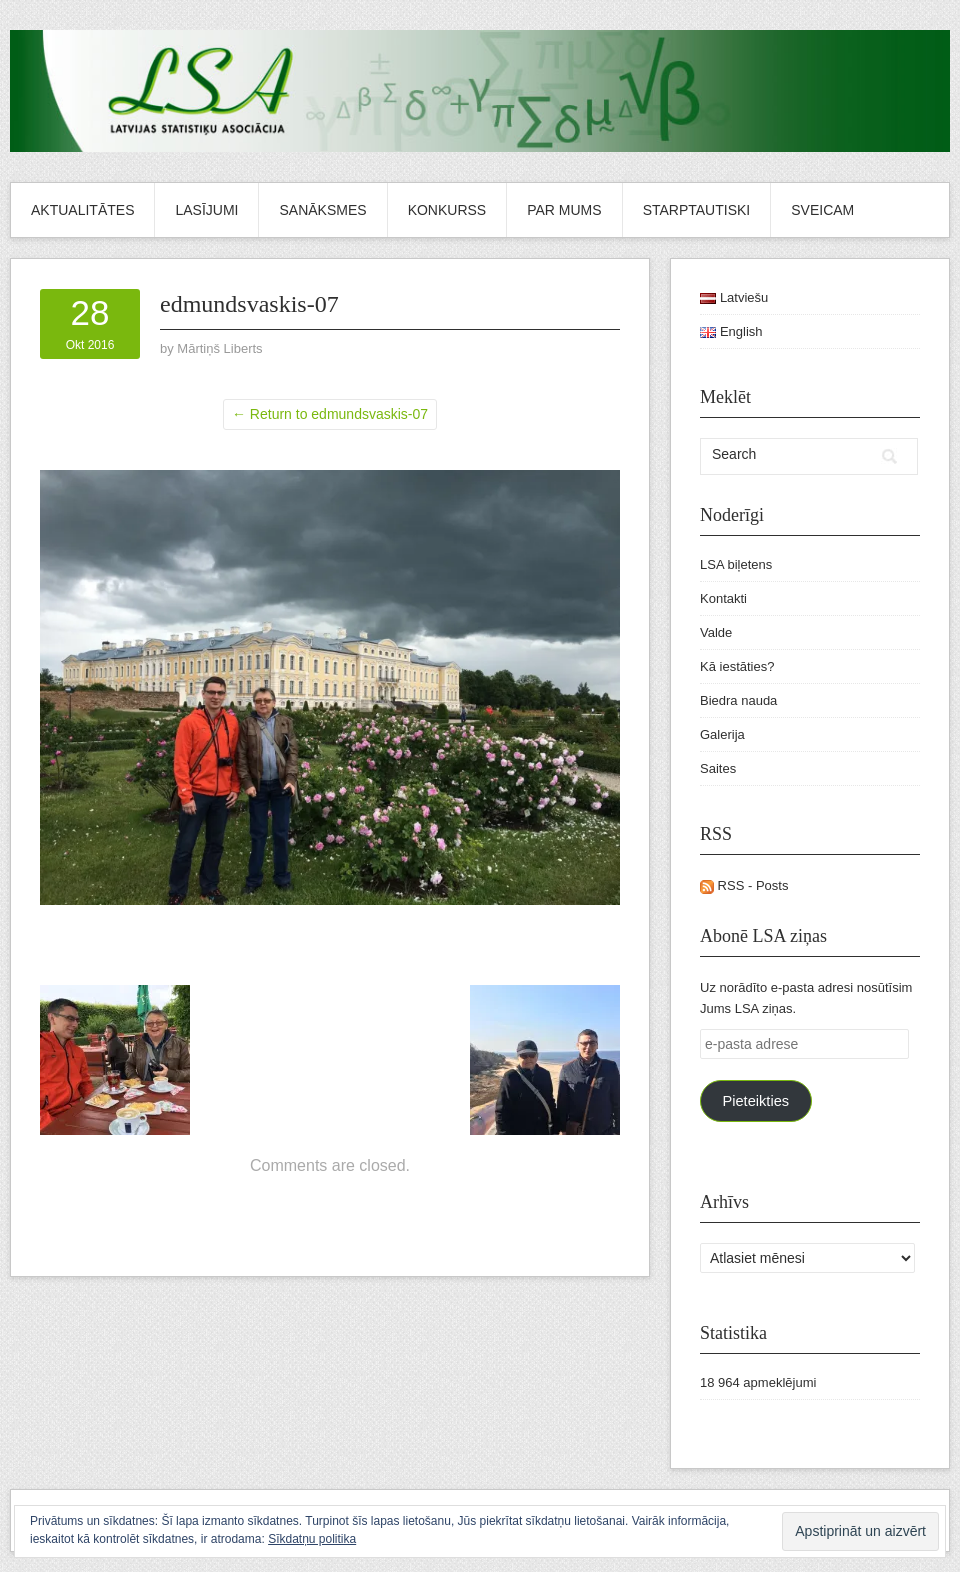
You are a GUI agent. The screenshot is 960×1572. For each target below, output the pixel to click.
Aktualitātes (82, 210)
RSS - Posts (744, 885)
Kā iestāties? (737, 666)
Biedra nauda (738, 700)
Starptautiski (697, 210)
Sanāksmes (322, 210)
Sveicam (822, 210)
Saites (718, 768)
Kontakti (723, 598)
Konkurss (447, 210)
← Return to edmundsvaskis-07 (330, 414)
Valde (716, 632)
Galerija (722, 734)
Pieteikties (755, 1101)
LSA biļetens (736, 564)
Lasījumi (206, 210)
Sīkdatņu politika (312, 1539)
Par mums (564, 210)
